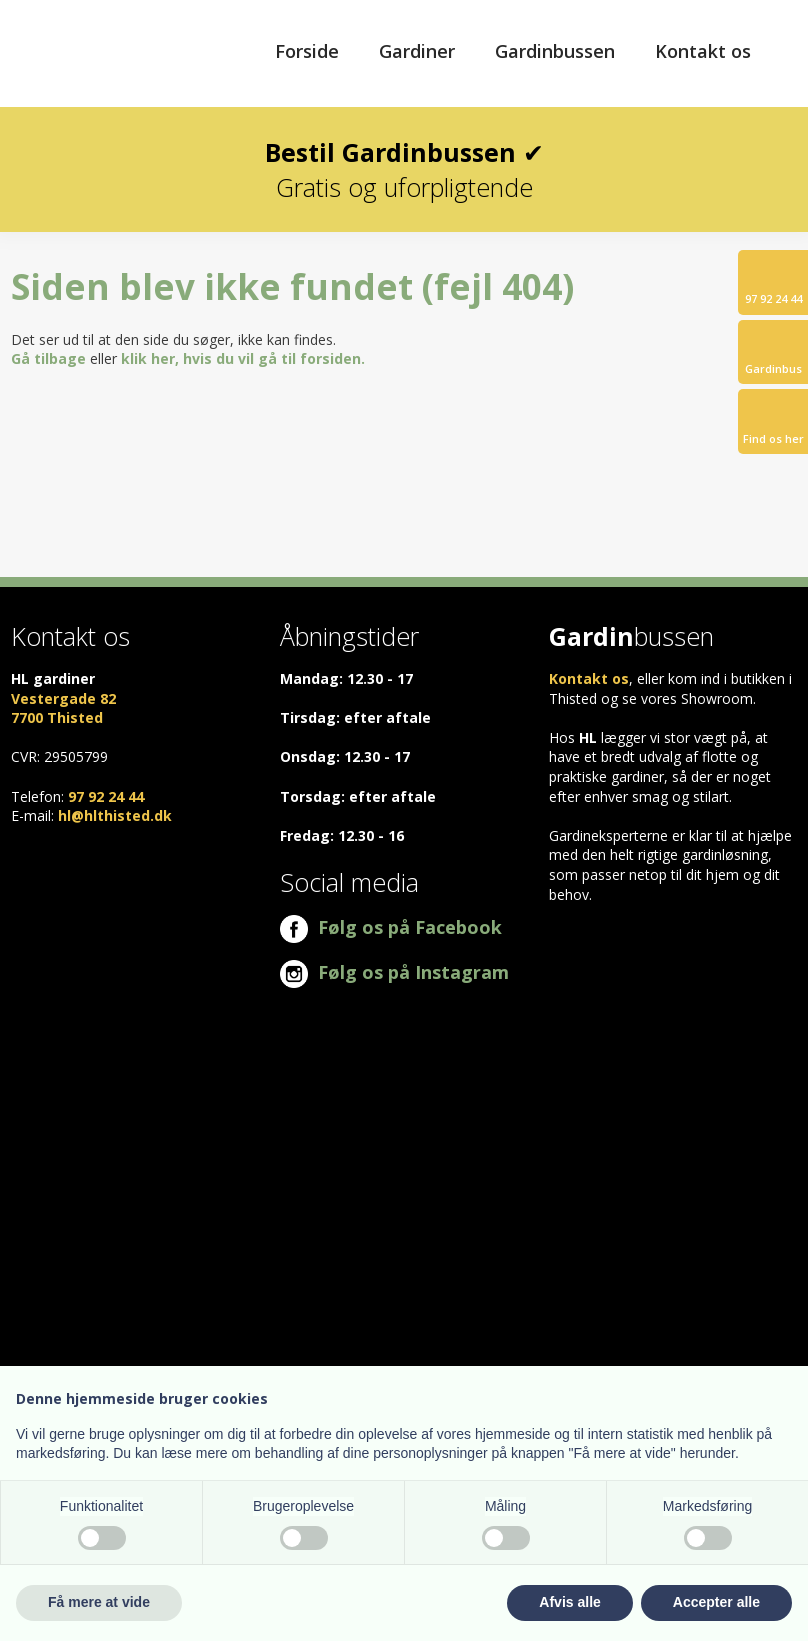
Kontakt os (703, 51)
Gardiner (417, 51)
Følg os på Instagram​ (394, 972)
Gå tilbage (48, 358)
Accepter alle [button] (716, 1602)
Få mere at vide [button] (99, 1602)
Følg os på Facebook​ (391, 927)
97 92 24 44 (106, 796)
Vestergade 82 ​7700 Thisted (63, 708)
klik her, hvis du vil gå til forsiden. (243, 358)
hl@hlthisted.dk (115, 815)
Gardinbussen (555, 51)
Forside (307, 51)
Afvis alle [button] (569, 1602)
